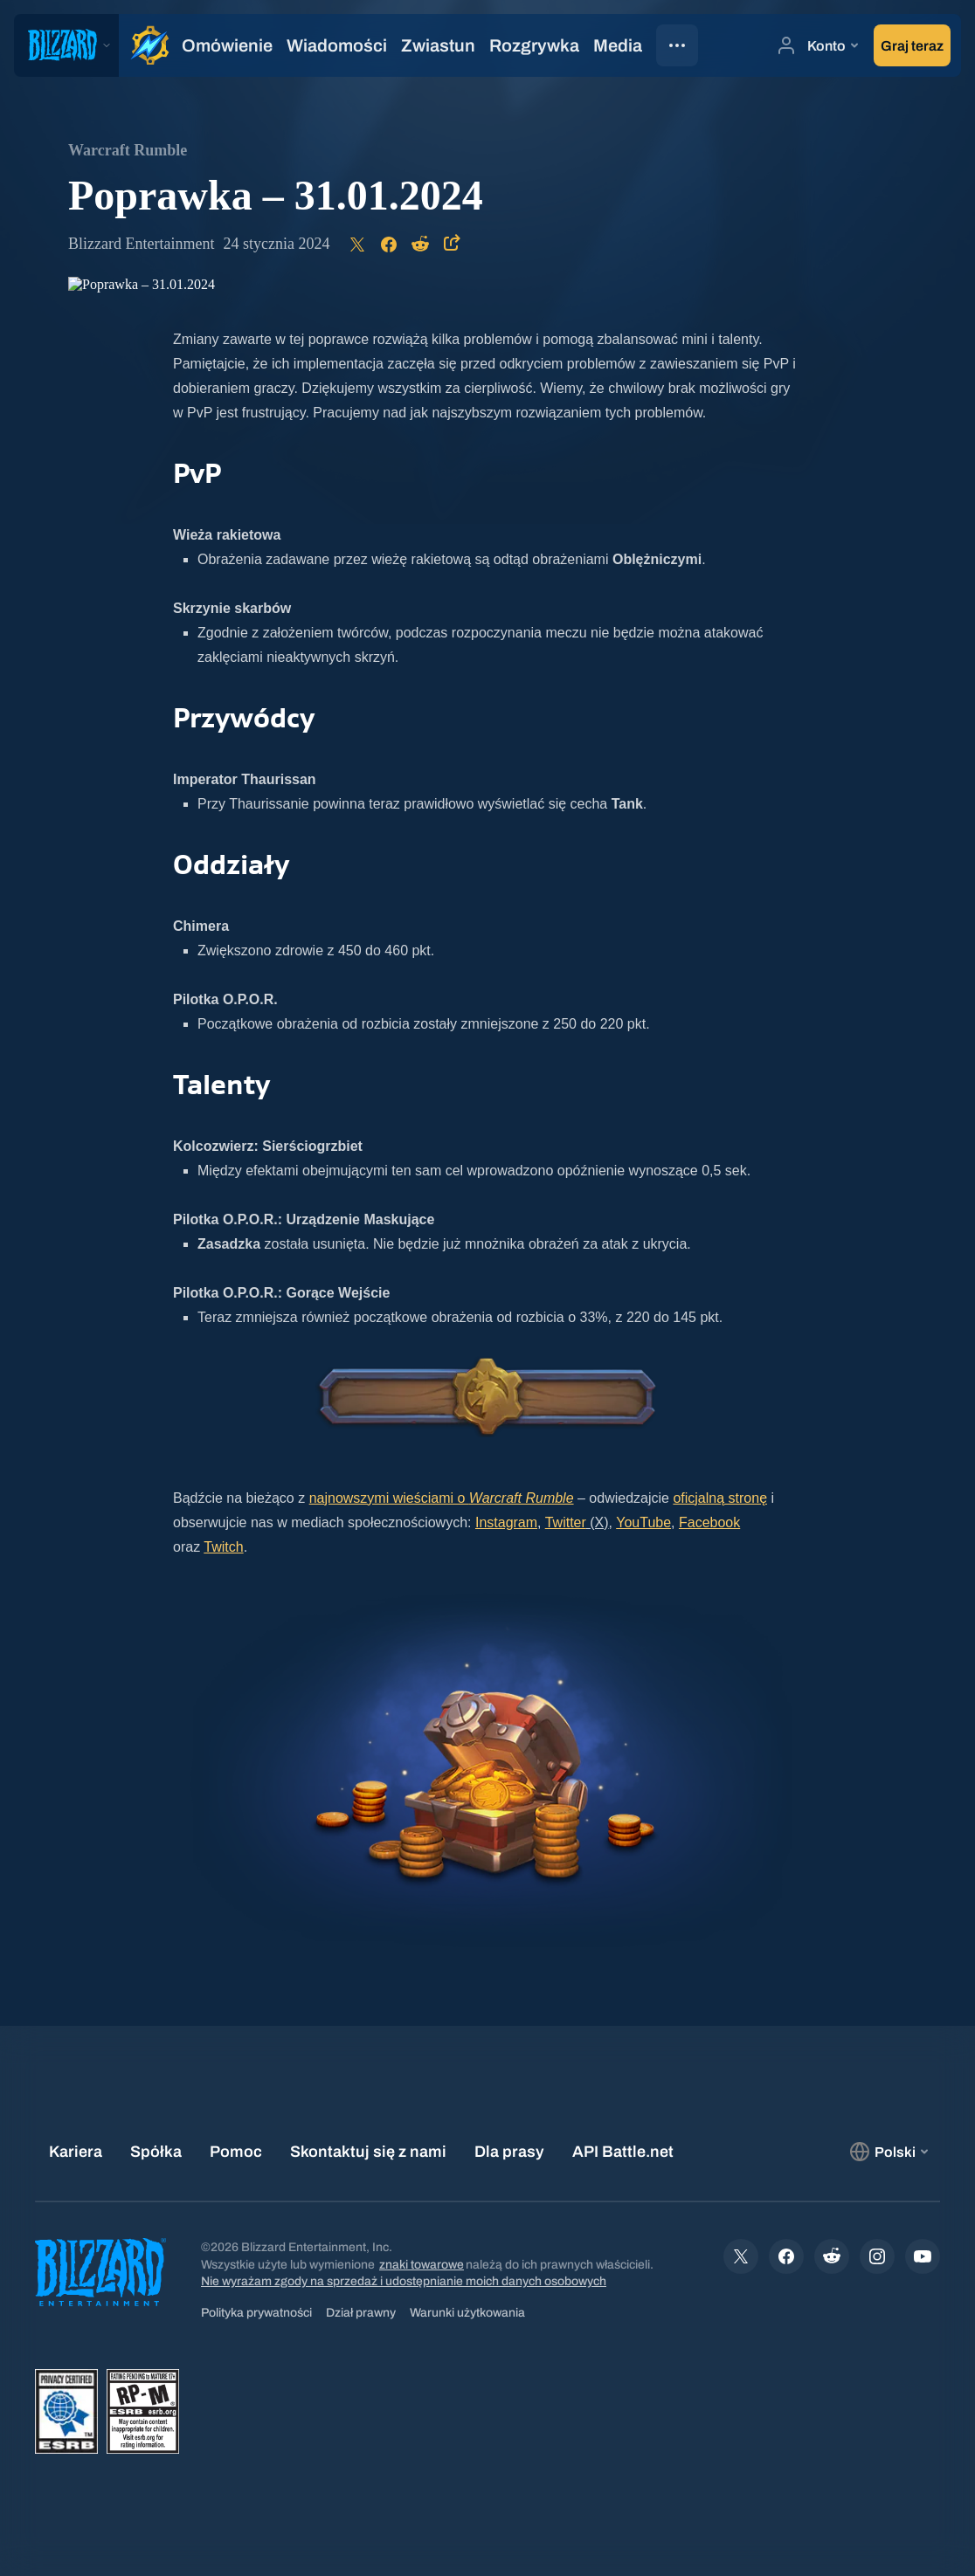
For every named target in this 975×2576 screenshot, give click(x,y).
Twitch (223, 1546)
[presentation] (66, 45)
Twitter (565, 1522)
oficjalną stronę (720, 1498)
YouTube (643, 1522)
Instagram (506, 1522)
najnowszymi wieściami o (441, 1498)
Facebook (709, 1522)
